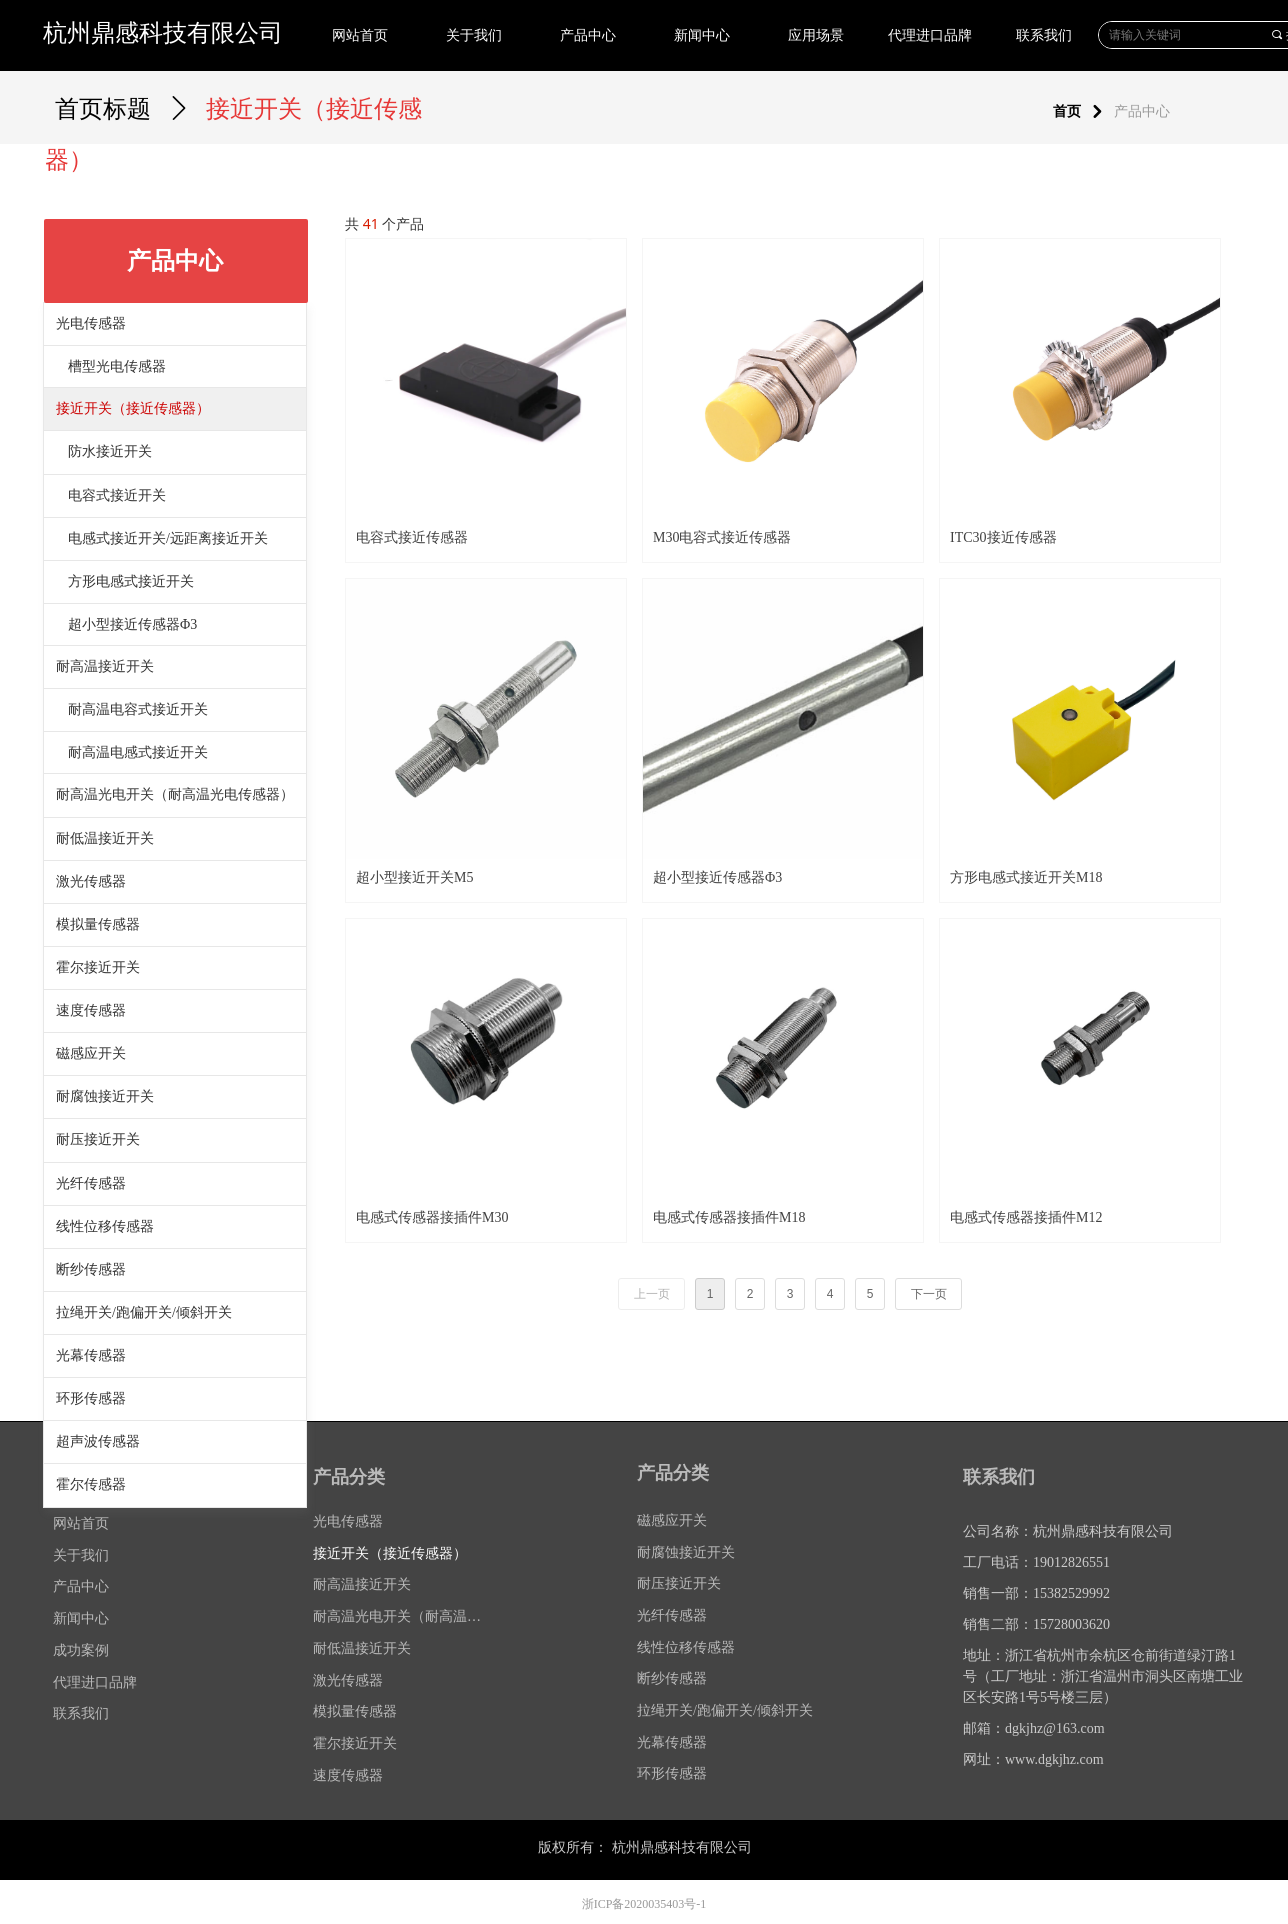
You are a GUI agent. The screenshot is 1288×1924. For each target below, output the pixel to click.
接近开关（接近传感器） (133, 408)
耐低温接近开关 (105, 838)
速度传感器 (91, 1010)
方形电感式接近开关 (131, 581)
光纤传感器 (91, 1183)
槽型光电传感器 (117, 366)
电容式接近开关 (117, 495)
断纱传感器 (91, 1269)
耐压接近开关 (98, 1139)
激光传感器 (91, 881)
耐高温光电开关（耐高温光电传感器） (175, 794)
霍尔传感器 (91, 1484)
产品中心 (1142, 111)
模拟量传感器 (98, 924)
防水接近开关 (110, 451)
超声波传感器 (98, 1441)
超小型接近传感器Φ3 (132, 624)
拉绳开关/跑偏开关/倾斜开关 (144, 1312)
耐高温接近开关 (105, 666)
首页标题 (103, 109)
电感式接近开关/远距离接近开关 (168, 538)
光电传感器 (91, 323)
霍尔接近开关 (98, 967)
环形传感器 (91, 1398)
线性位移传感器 (105, 1226)
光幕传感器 (91, 1355)
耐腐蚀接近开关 (105, 1096)
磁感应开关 (91, 1053)
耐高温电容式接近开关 (138, 709)
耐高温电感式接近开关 (138, 752)
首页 (1067, 111)
